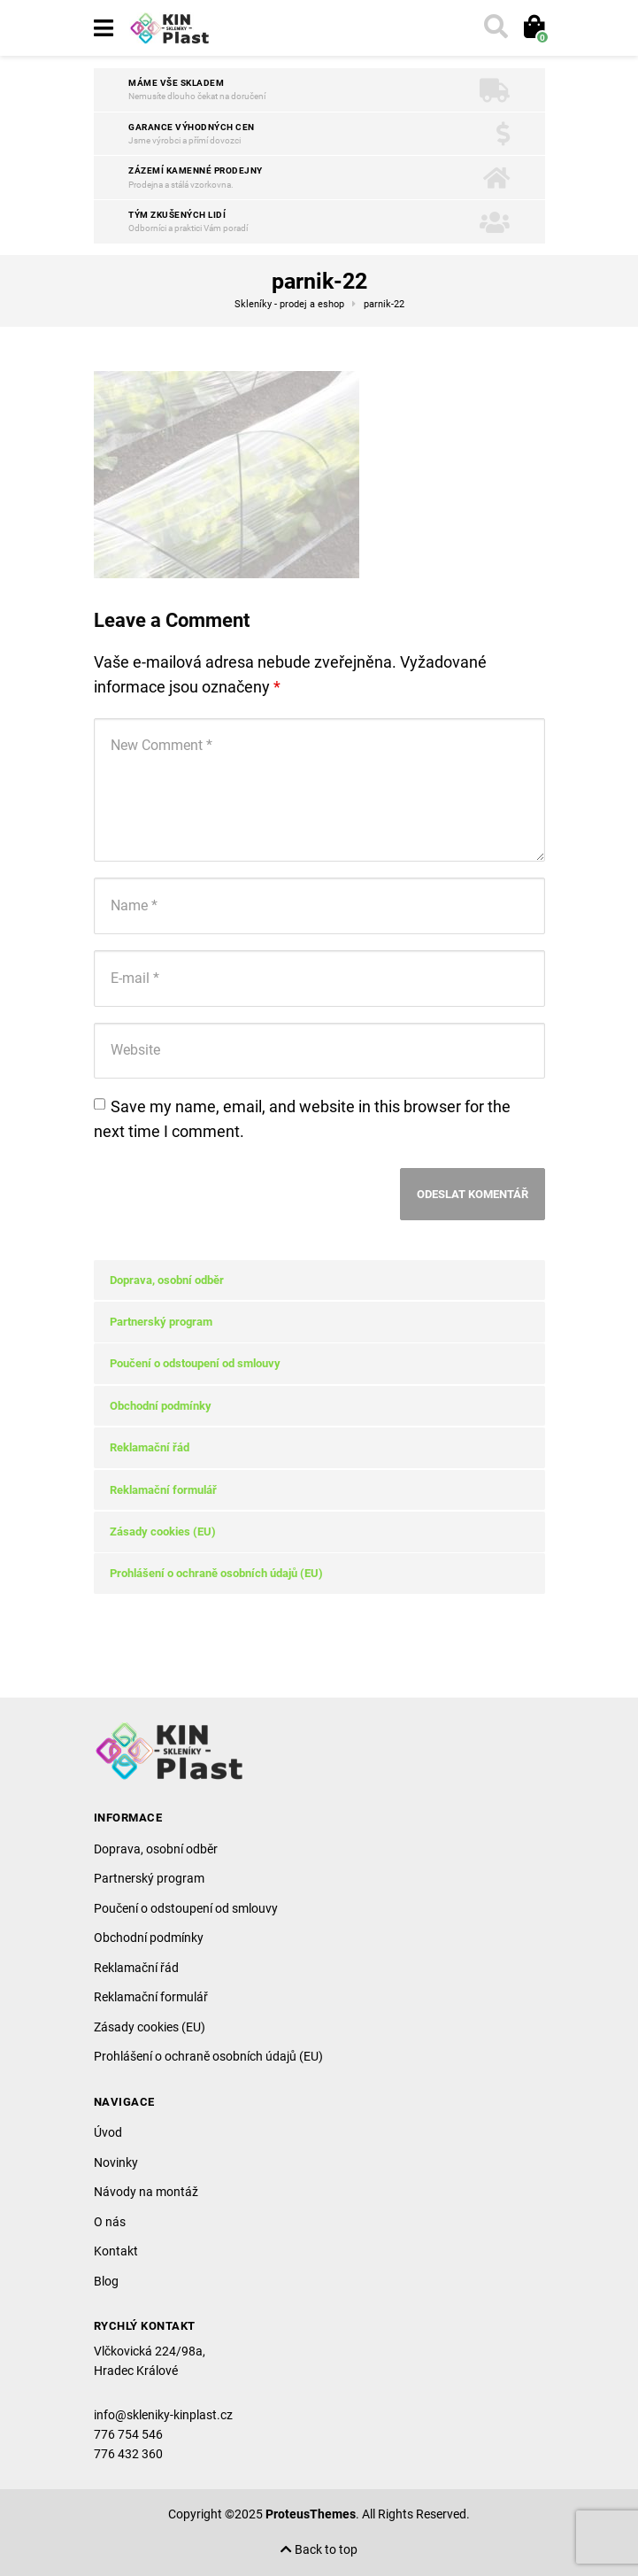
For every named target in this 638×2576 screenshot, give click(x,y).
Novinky (116, 2162)
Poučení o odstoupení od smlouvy (195, 1363)
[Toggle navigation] (103, 28)
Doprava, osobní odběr (167, 1280)
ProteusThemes (310, 2514)
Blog (106, 2281)
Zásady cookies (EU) (163, 1531)
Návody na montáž (146, 2192)
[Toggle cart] (532, 28)
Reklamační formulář (163, 1490)
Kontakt (116, 2251)
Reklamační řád (149, 1447)
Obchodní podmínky (160, 1405)
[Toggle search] (494, 28)
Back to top (319, 2549)
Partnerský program (161, 1321)
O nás (110, 2222)
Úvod (108, 2132)
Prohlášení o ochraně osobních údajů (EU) (216, 1573)
